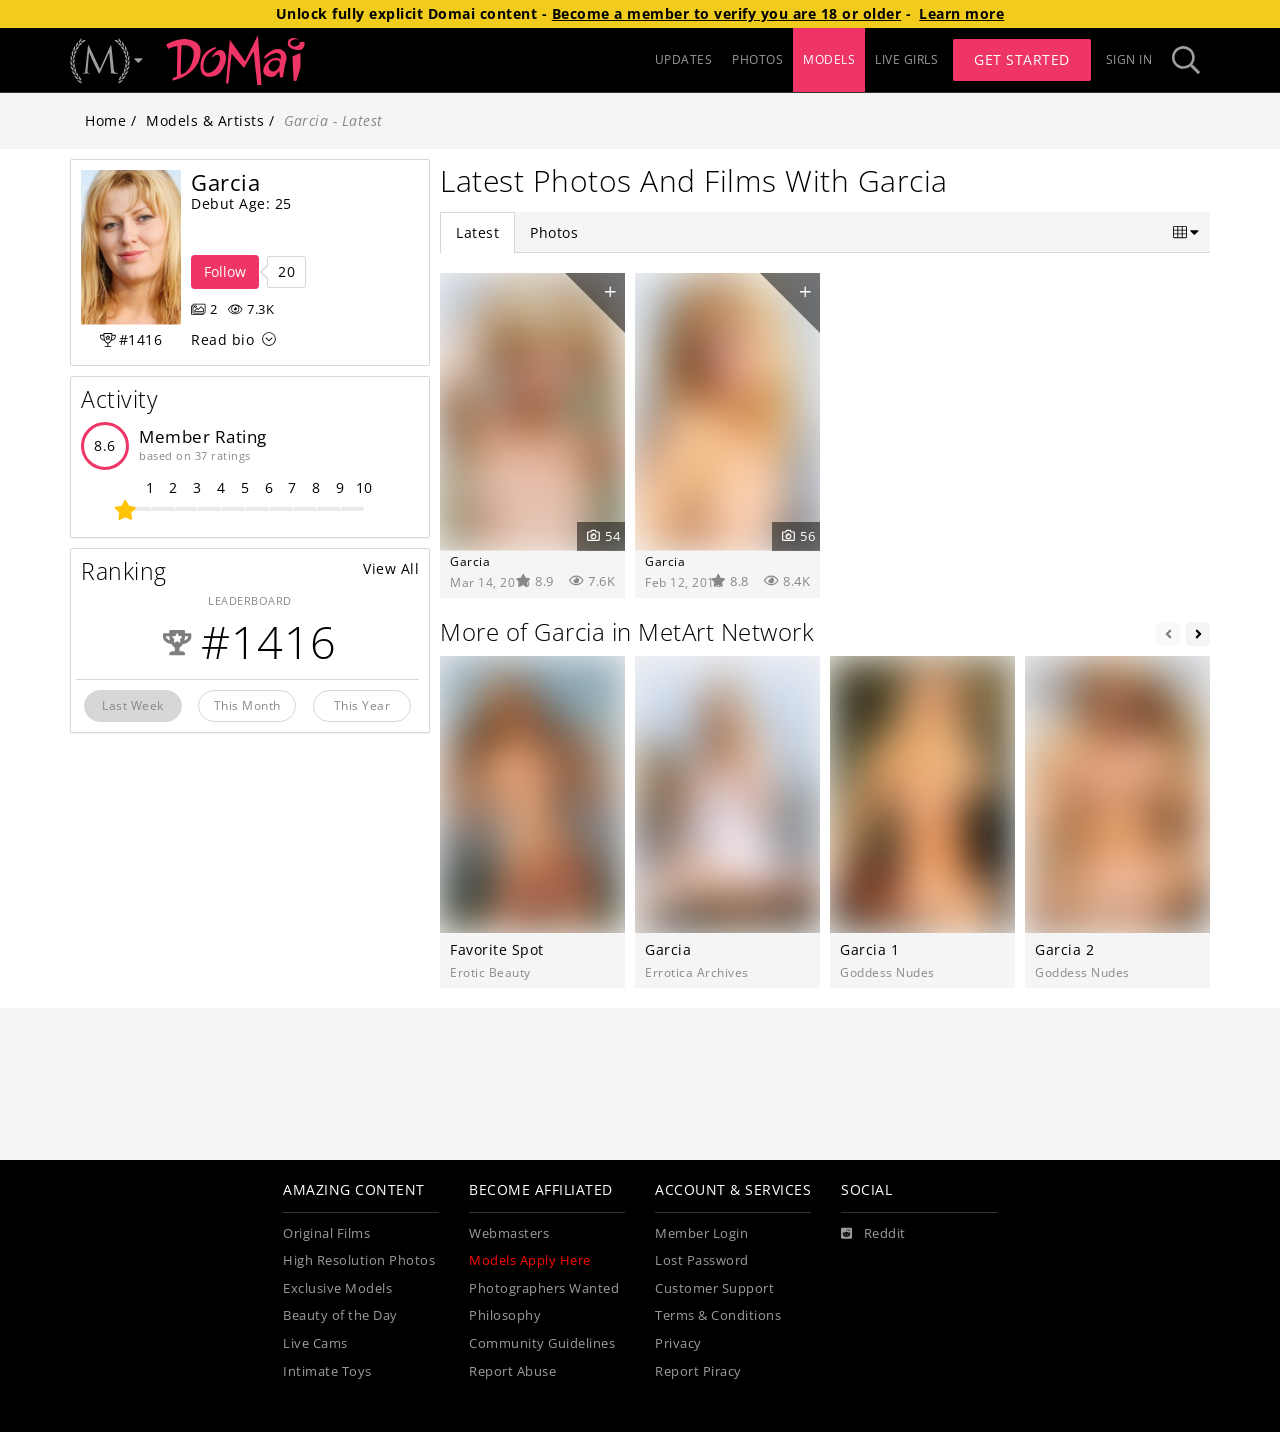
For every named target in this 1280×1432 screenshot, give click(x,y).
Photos (554, 232)
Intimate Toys (327, 1371)
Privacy (678, 1343)
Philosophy (505, 1315)
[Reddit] (873, 1234)
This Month (247, 705)
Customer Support (714, 1288)
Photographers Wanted (544, 1288)
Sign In (1129, 59)
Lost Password (702, 1260)
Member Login (701, 1233)
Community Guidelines (542, 1343)
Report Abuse (512, 1371)
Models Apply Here (530, 1260)
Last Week (133, 705)
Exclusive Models (337, 1288)
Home (105, 120)
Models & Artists (205, 120)
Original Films (326, 1233)
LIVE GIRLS (906, 59)
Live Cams (315, 1343)
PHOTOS (757, 59)
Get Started (1022, 59)
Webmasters (509, 1233)
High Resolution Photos (359, 1260)
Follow (225, 271)
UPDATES (684, 59)
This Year (362, 705)
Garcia (470, 561)
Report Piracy (698, 1371)
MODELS (829, 59)
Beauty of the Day (340, 1315)
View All (391, 568)
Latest (477, 232)
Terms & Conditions (718, 1315)
